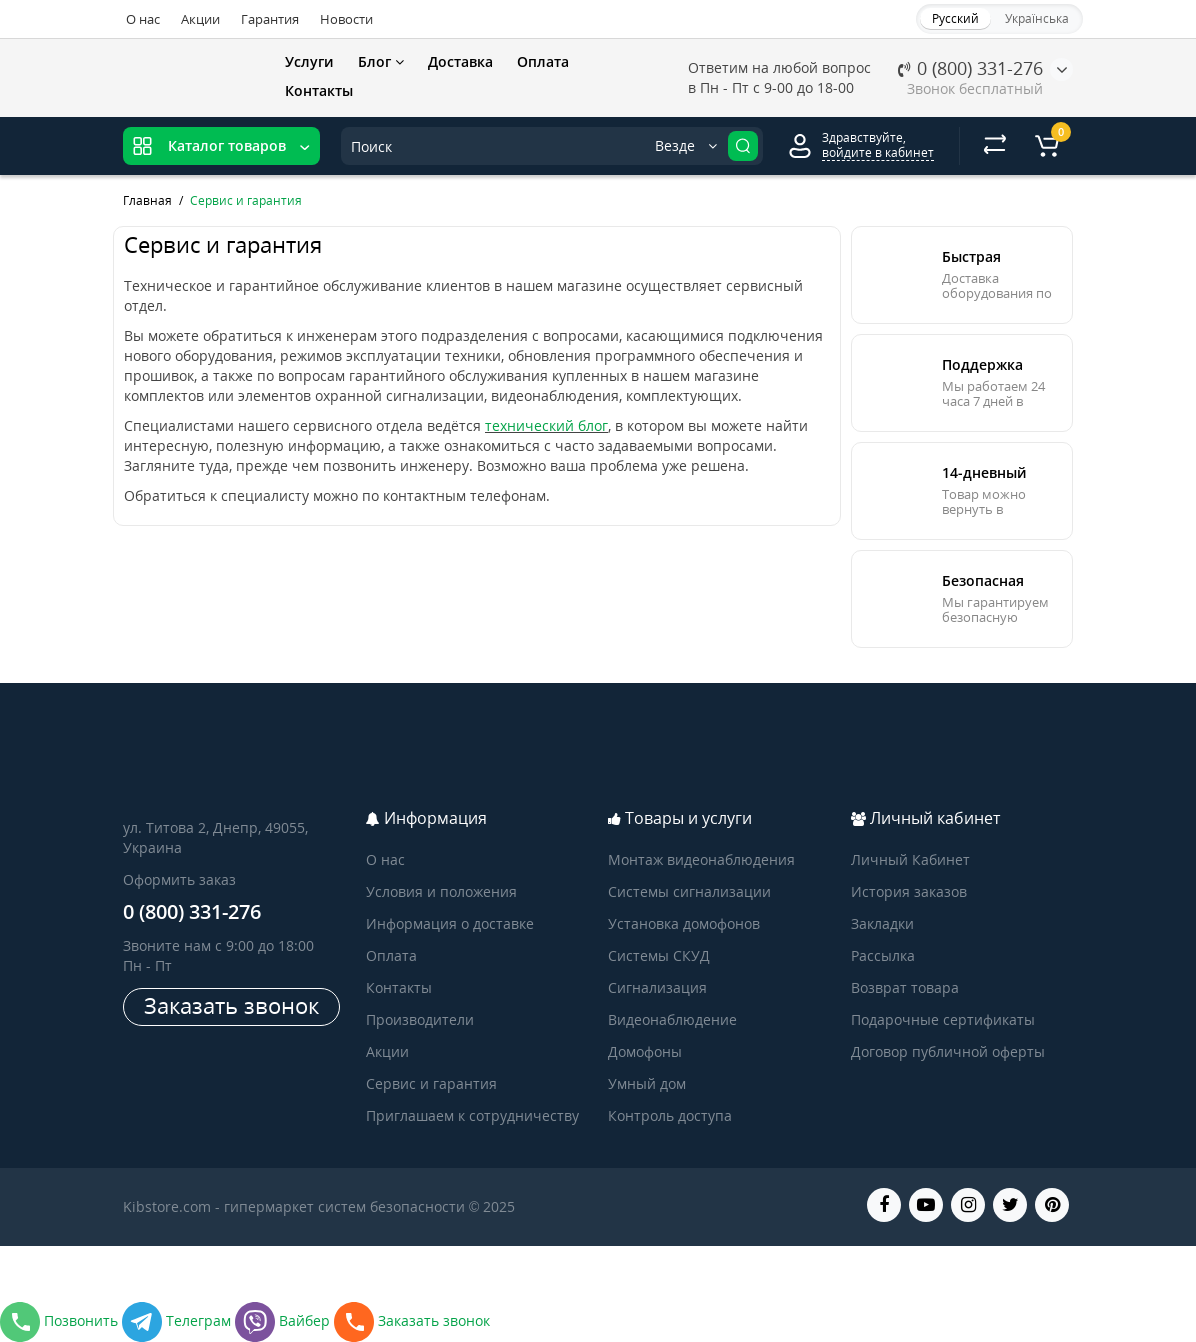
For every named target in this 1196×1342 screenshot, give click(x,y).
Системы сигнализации (689, 891)
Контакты (319, 90)
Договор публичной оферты (948, 1051)
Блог (381, 61)
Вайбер (284, 1320)
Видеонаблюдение (672, 1019)
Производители (420, 1019)
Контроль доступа (670, 1115)
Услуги (309, 61)
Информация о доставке (450, 923)
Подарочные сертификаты (943, 1019)
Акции (200, 19)
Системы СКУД (659, 955)
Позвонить (61, 1320)
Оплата (543, 61)
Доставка (460, 61)
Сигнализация (657, 987)
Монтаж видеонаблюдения (701, 859)
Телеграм (178, 1320)
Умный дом (647, 1083)
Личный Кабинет (910, 859)
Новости (346, 19)
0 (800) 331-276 (970, 68)
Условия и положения (441, 891)
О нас (143, 19)
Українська (1037, 18)
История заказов (909, 891)
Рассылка (883, 955)
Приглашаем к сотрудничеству (472, 1115)
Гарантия (270, 19)
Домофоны (645, 1051)
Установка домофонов (684, 923)
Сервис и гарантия (431, 1083)
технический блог (546, 425)
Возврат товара (905, 987)
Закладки (882, 923)
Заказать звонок (231, 1005)
